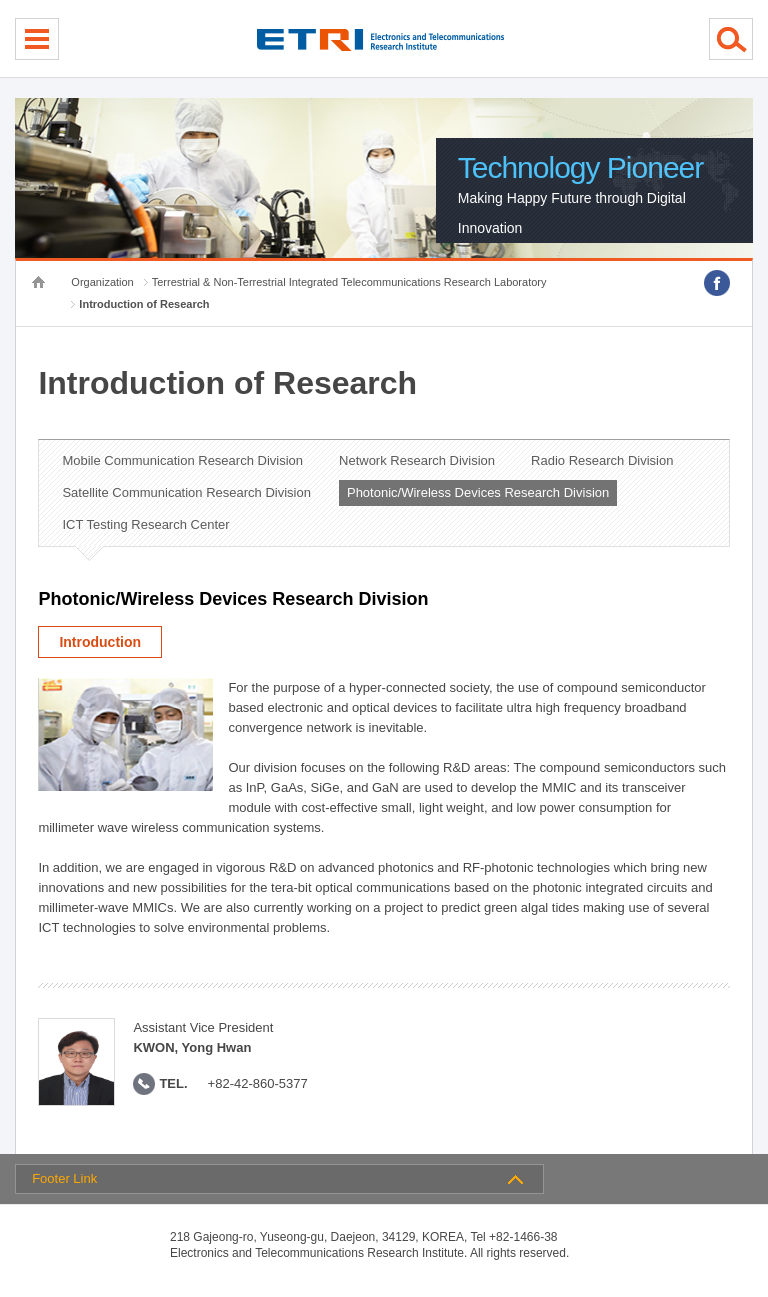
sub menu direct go (0, 0)
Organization (102, 282)
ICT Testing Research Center (145, 524)
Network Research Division (417, 460)
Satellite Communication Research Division (186, 492)
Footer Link (64, 1178)
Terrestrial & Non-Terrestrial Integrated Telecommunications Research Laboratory (349, 282)
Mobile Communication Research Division (182, 460)
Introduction (100, 642)
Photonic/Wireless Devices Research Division (478, 492)
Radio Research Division (602, 460)
